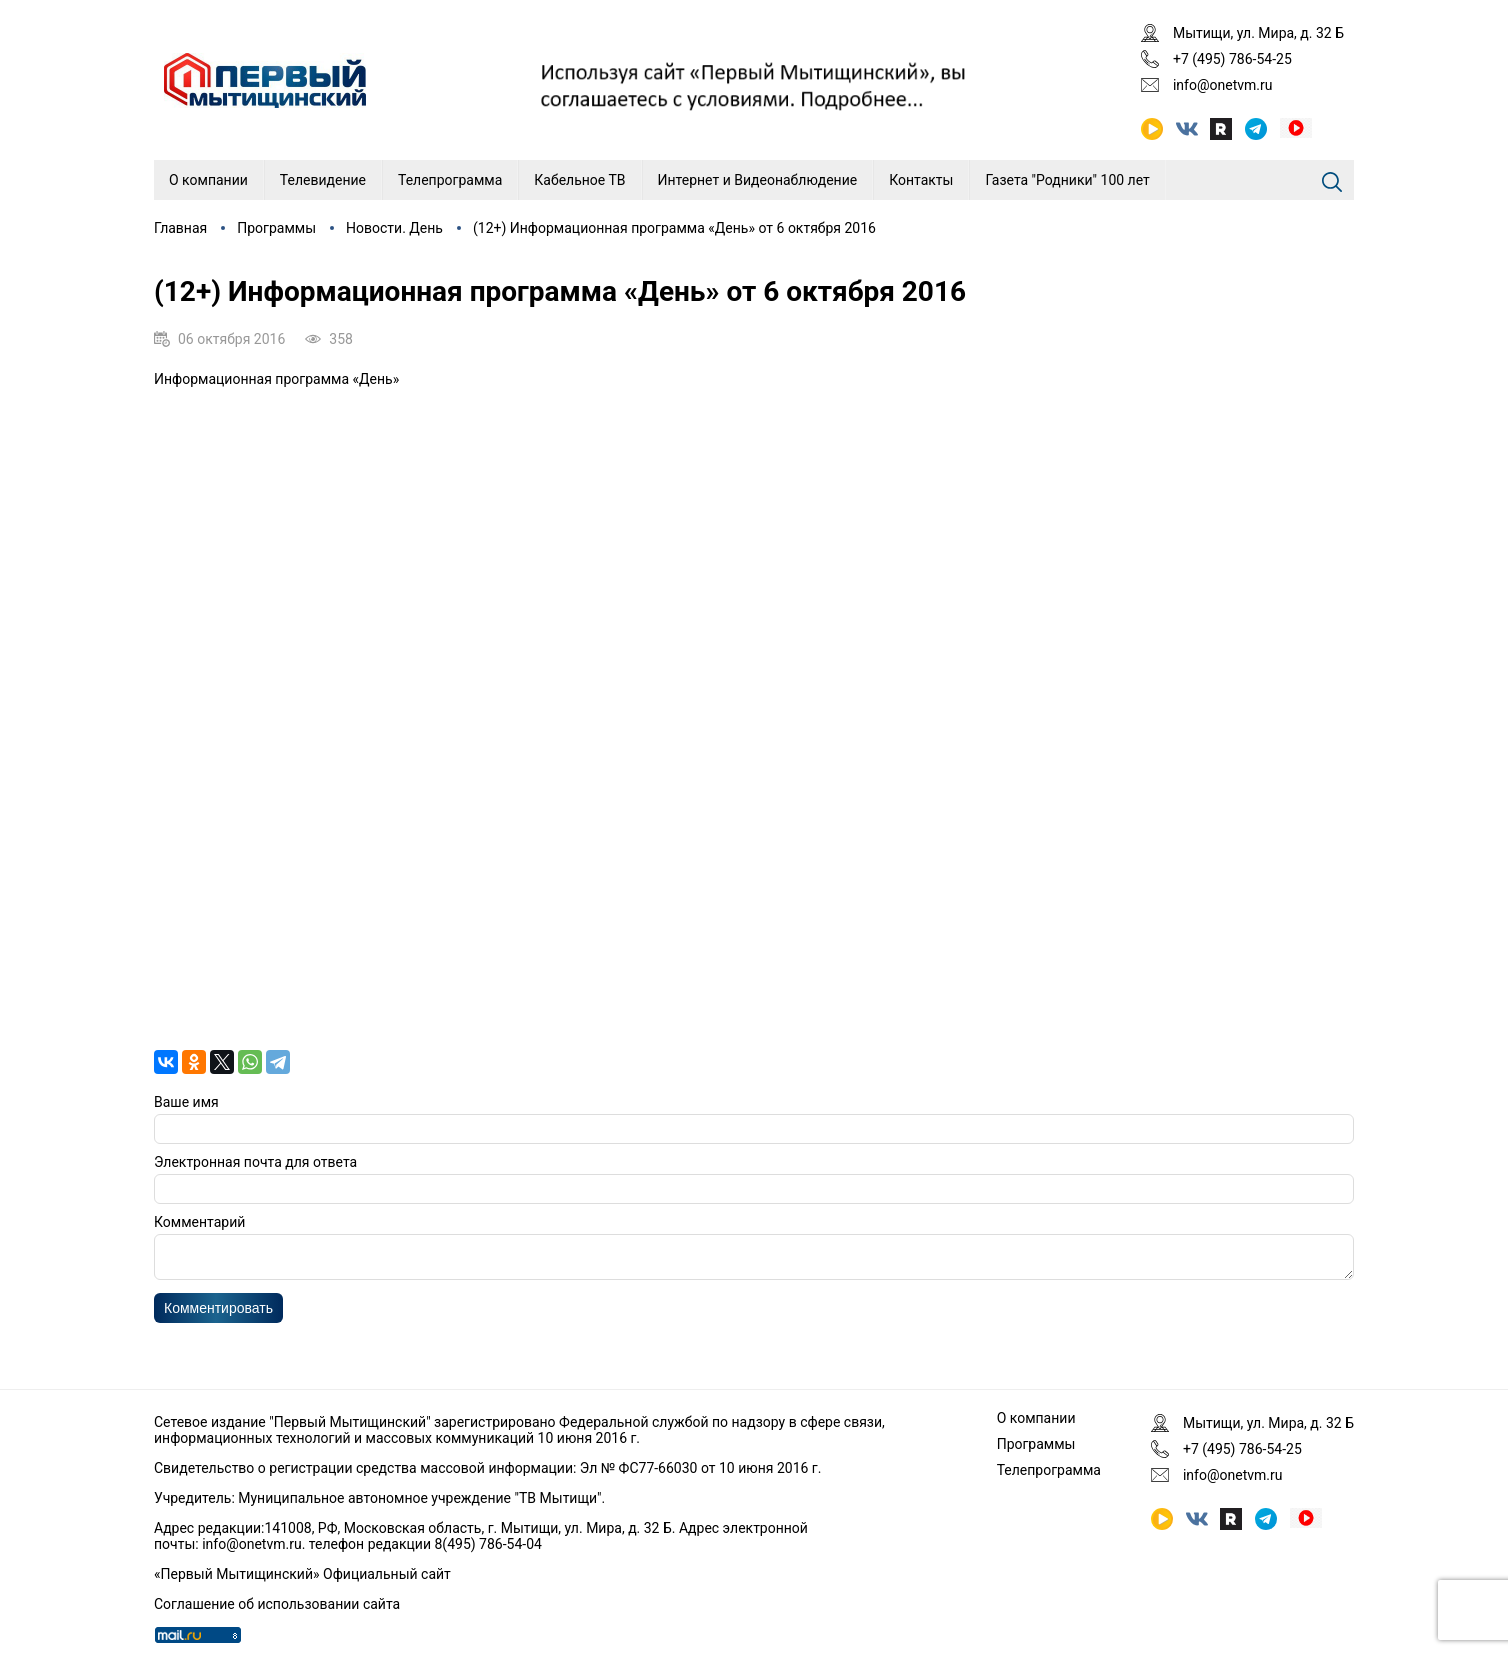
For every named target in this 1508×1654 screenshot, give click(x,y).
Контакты (921, 180)
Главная (180, 228)
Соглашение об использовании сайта (277, 1604)
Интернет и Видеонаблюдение (758, 180)
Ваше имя (186, 1102)
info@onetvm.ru (1223, 85)
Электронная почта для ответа (255, 1162)
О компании (208, 180)
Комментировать (218, 1314)
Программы (276, 228)
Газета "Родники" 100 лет (1067, 180)
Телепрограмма (450, 180)
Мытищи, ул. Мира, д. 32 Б (1258, 33)
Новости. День (394, 228)
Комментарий (199, 1222)
